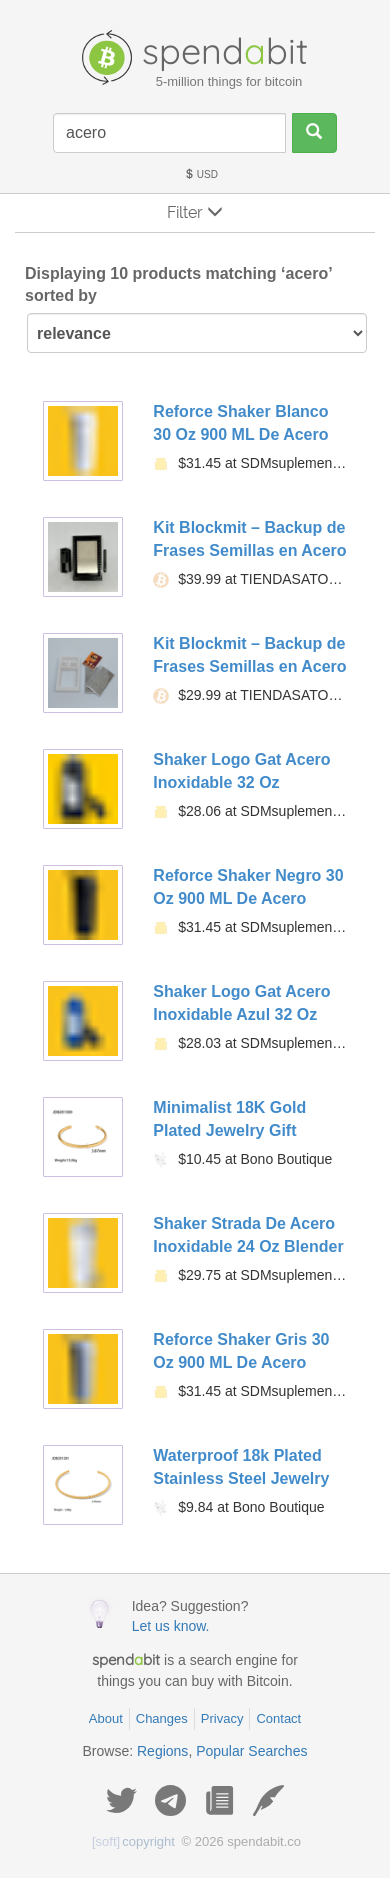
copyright (133, 1841)
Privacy (222, 1718)
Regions (162, 1751)
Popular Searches (251, 1751)
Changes (162, 1718)
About (106, 1718)
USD (201, 174)
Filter (195, 212)
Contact (278, 1718)
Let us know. (171, 1626)
